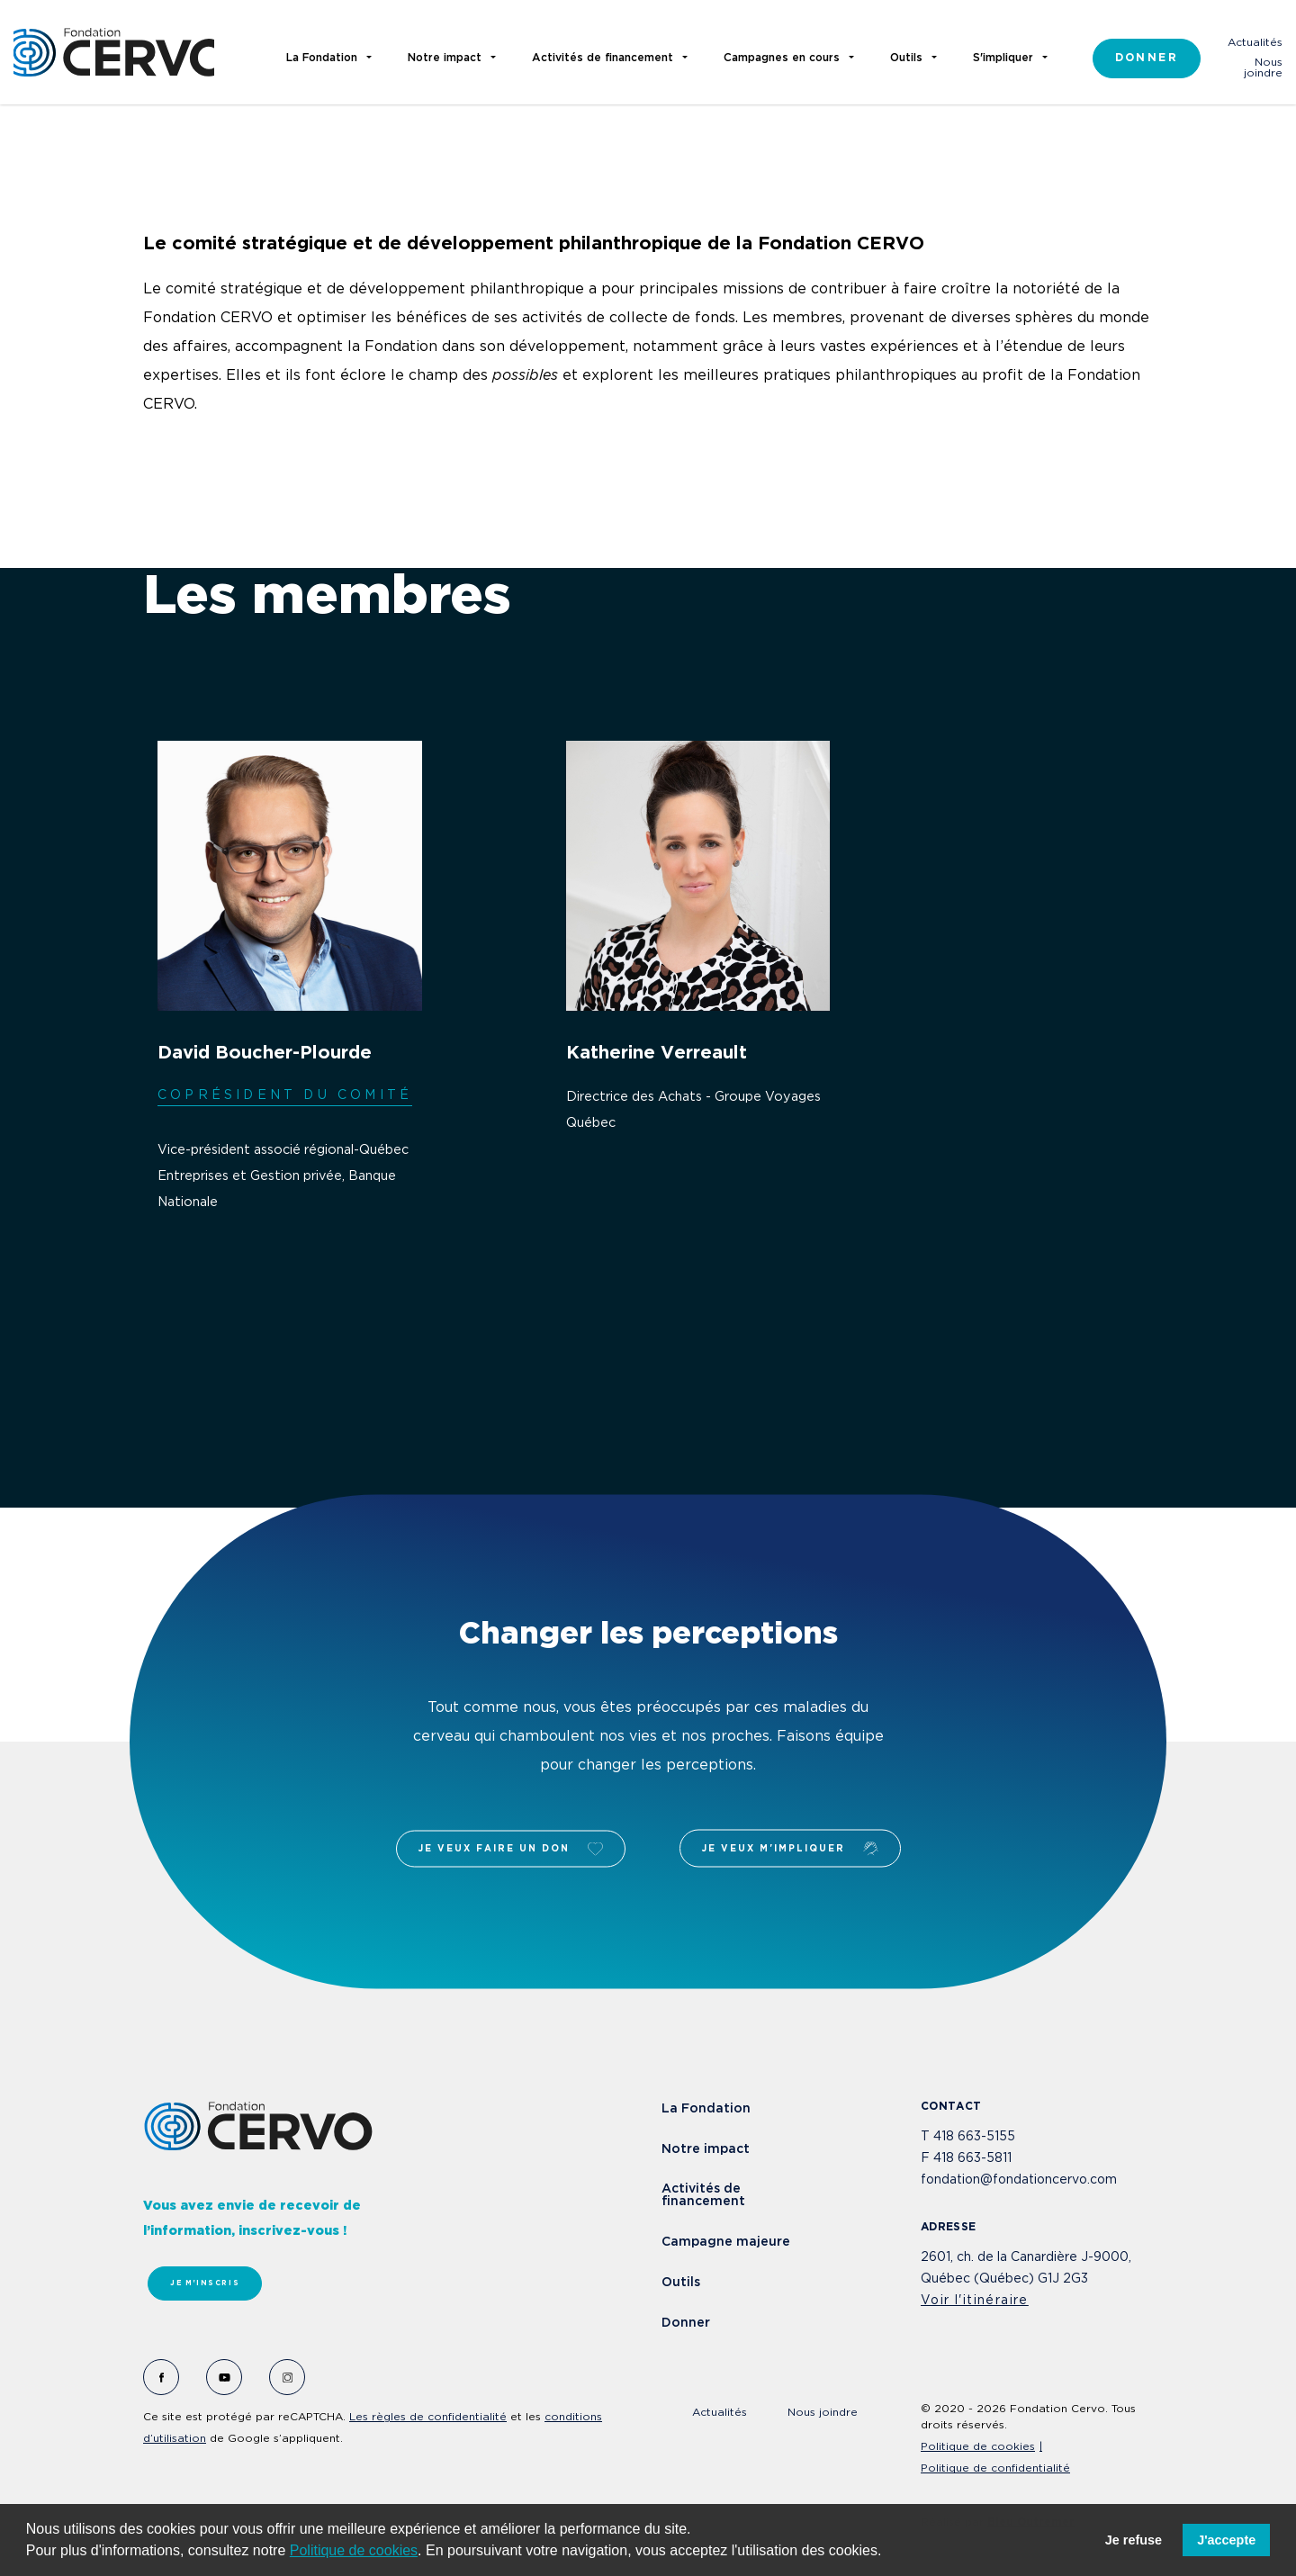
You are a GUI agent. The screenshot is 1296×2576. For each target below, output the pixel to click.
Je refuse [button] (1133, 2540)
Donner (1146, 58)
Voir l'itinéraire (975, 2300)
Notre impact (706, 2149)
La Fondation (706, 2108)
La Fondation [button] (321, 58)
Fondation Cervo (114, 52)
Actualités (1255, 43)
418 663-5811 (972, 2158)
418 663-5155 (974, 2136)
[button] (888, 2552)
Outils (681, 2282)
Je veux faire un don (510, 1848)
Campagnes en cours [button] (782, 58)
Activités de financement (703, 2195)
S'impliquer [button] (1003, 58)
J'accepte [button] (1226, 2540)
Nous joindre (1263, 68)
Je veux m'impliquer (790, 1849)
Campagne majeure (726, 2242)
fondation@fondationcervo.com (1019, 2180)
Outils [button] (906, 58)
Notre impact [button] (445, 58)
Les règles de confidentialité (428, 2417)
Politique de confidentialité (995, 2468)
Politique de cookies (354, 2550)
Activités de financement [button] (602, 58)
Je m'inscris (204, 2283)
